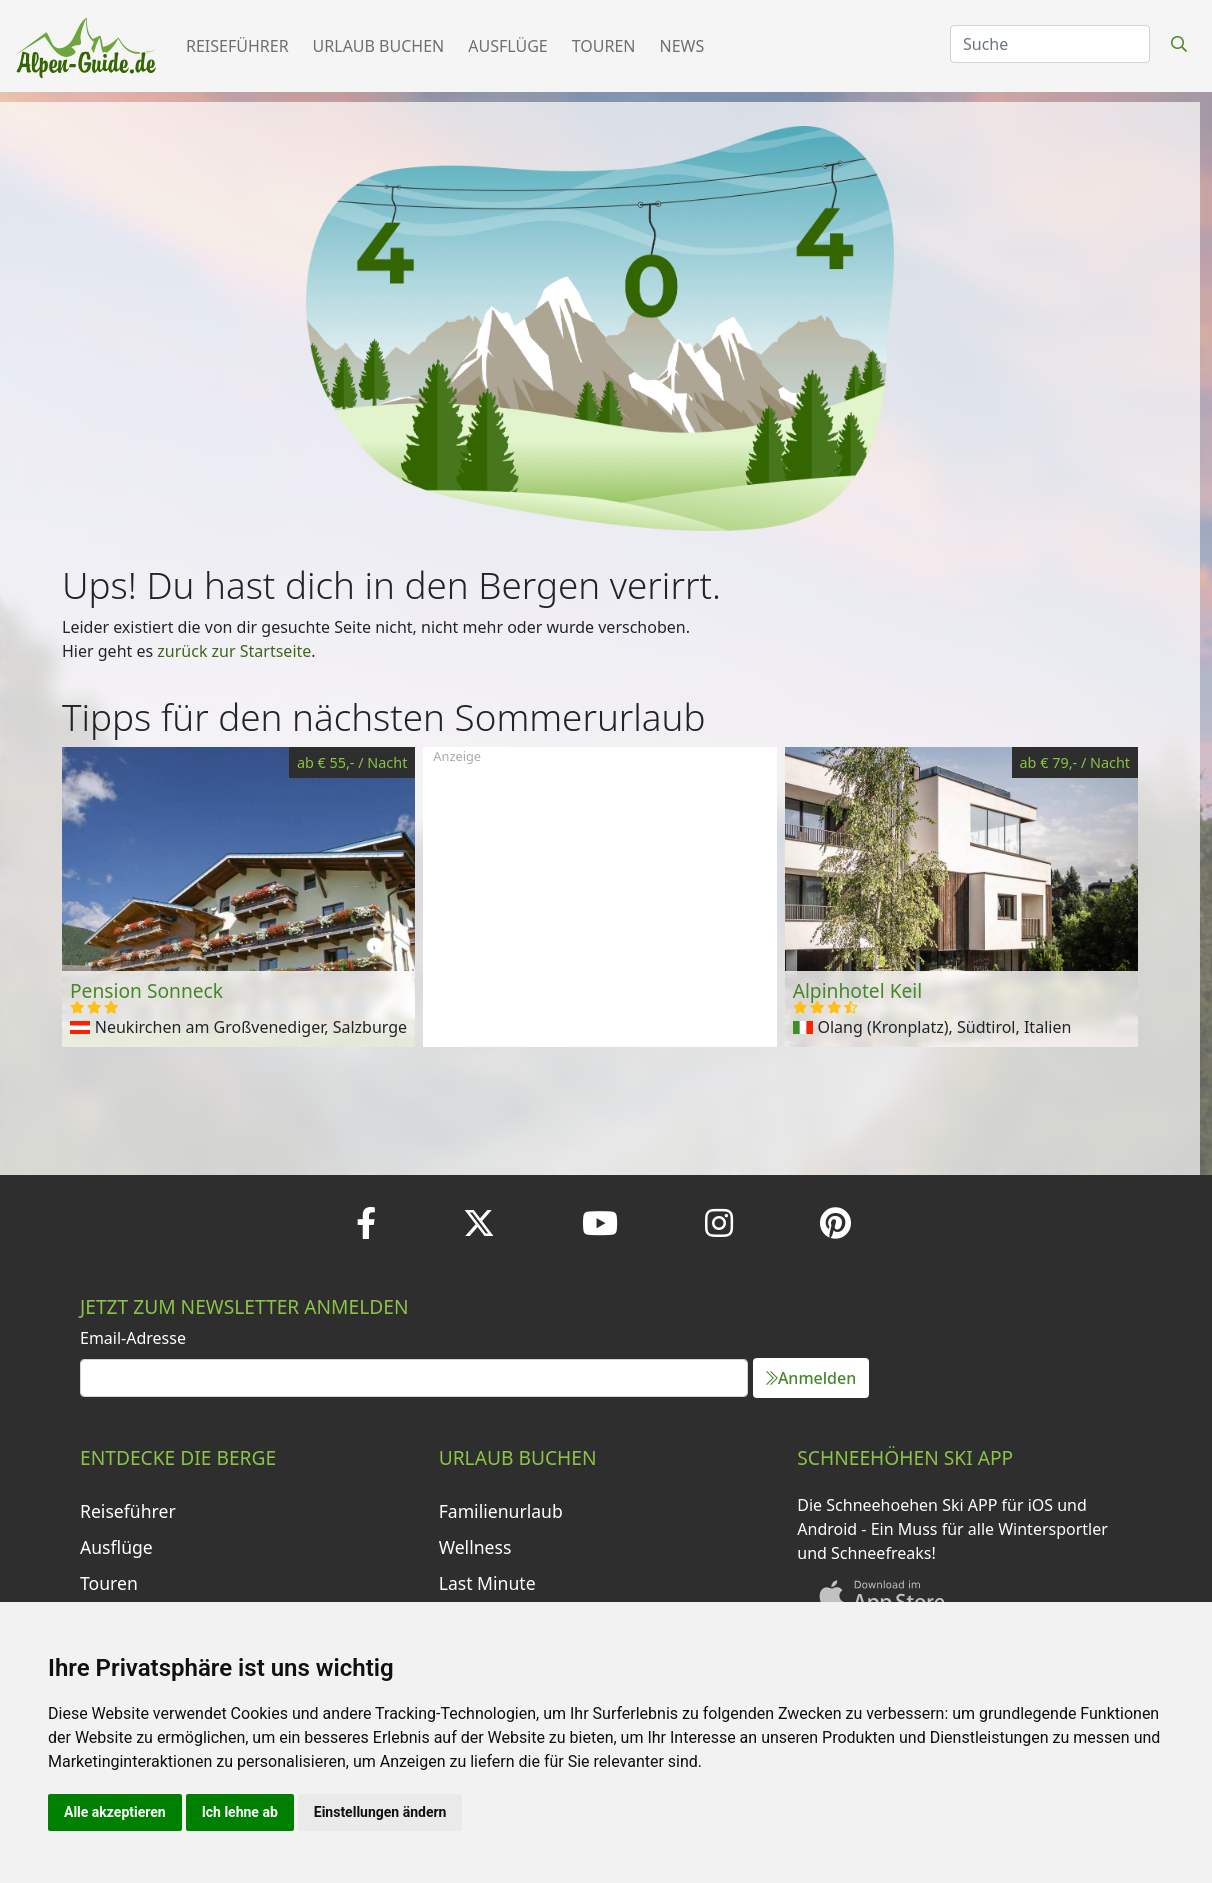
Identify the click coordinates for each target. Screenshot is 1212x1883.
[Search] (1050, 44)
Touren (604, 46)
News (682, 46)
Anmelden (811, 1378)
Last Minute (487, 1583)
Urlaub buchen (379, 46)
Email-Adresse (133, 1338)
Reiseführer (237, 46)
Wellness (475, 1547)
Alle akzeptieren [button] (115, 1812)
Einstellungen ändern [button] (380, 1812)
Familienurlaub (501, 1511)
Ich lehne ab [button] (240, 1812)
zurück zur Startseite (234, 651)
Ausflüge (507, 46)
